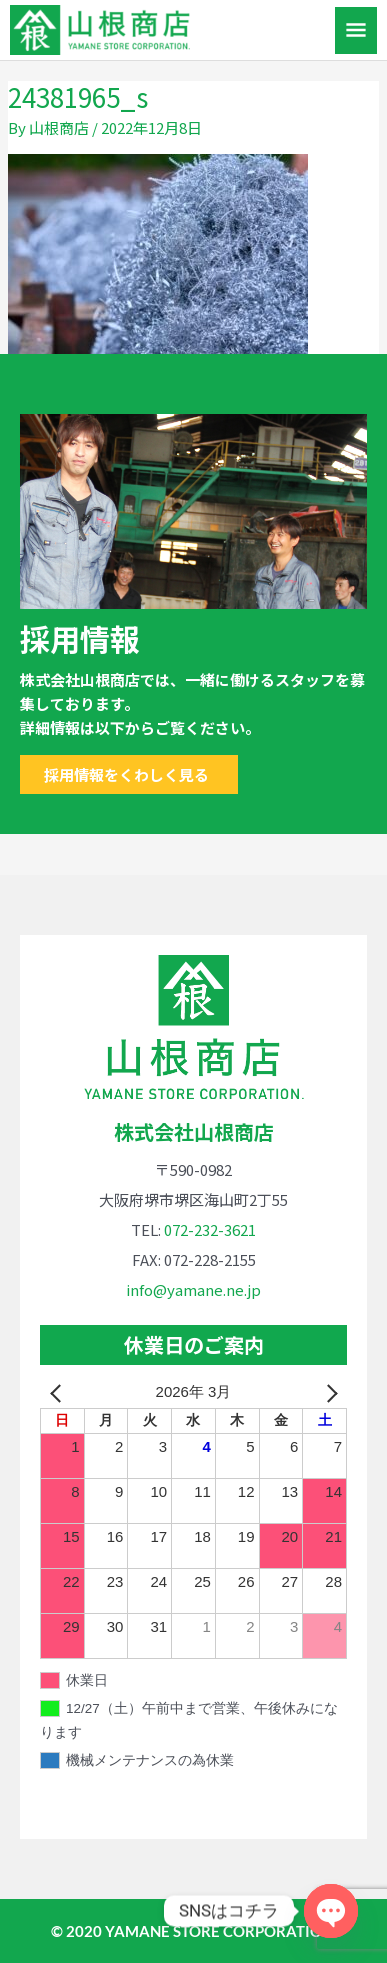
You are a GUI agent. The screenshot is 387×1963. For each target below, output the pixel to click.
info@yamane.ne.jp (193, 1289)
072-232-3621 (210, 1229)
